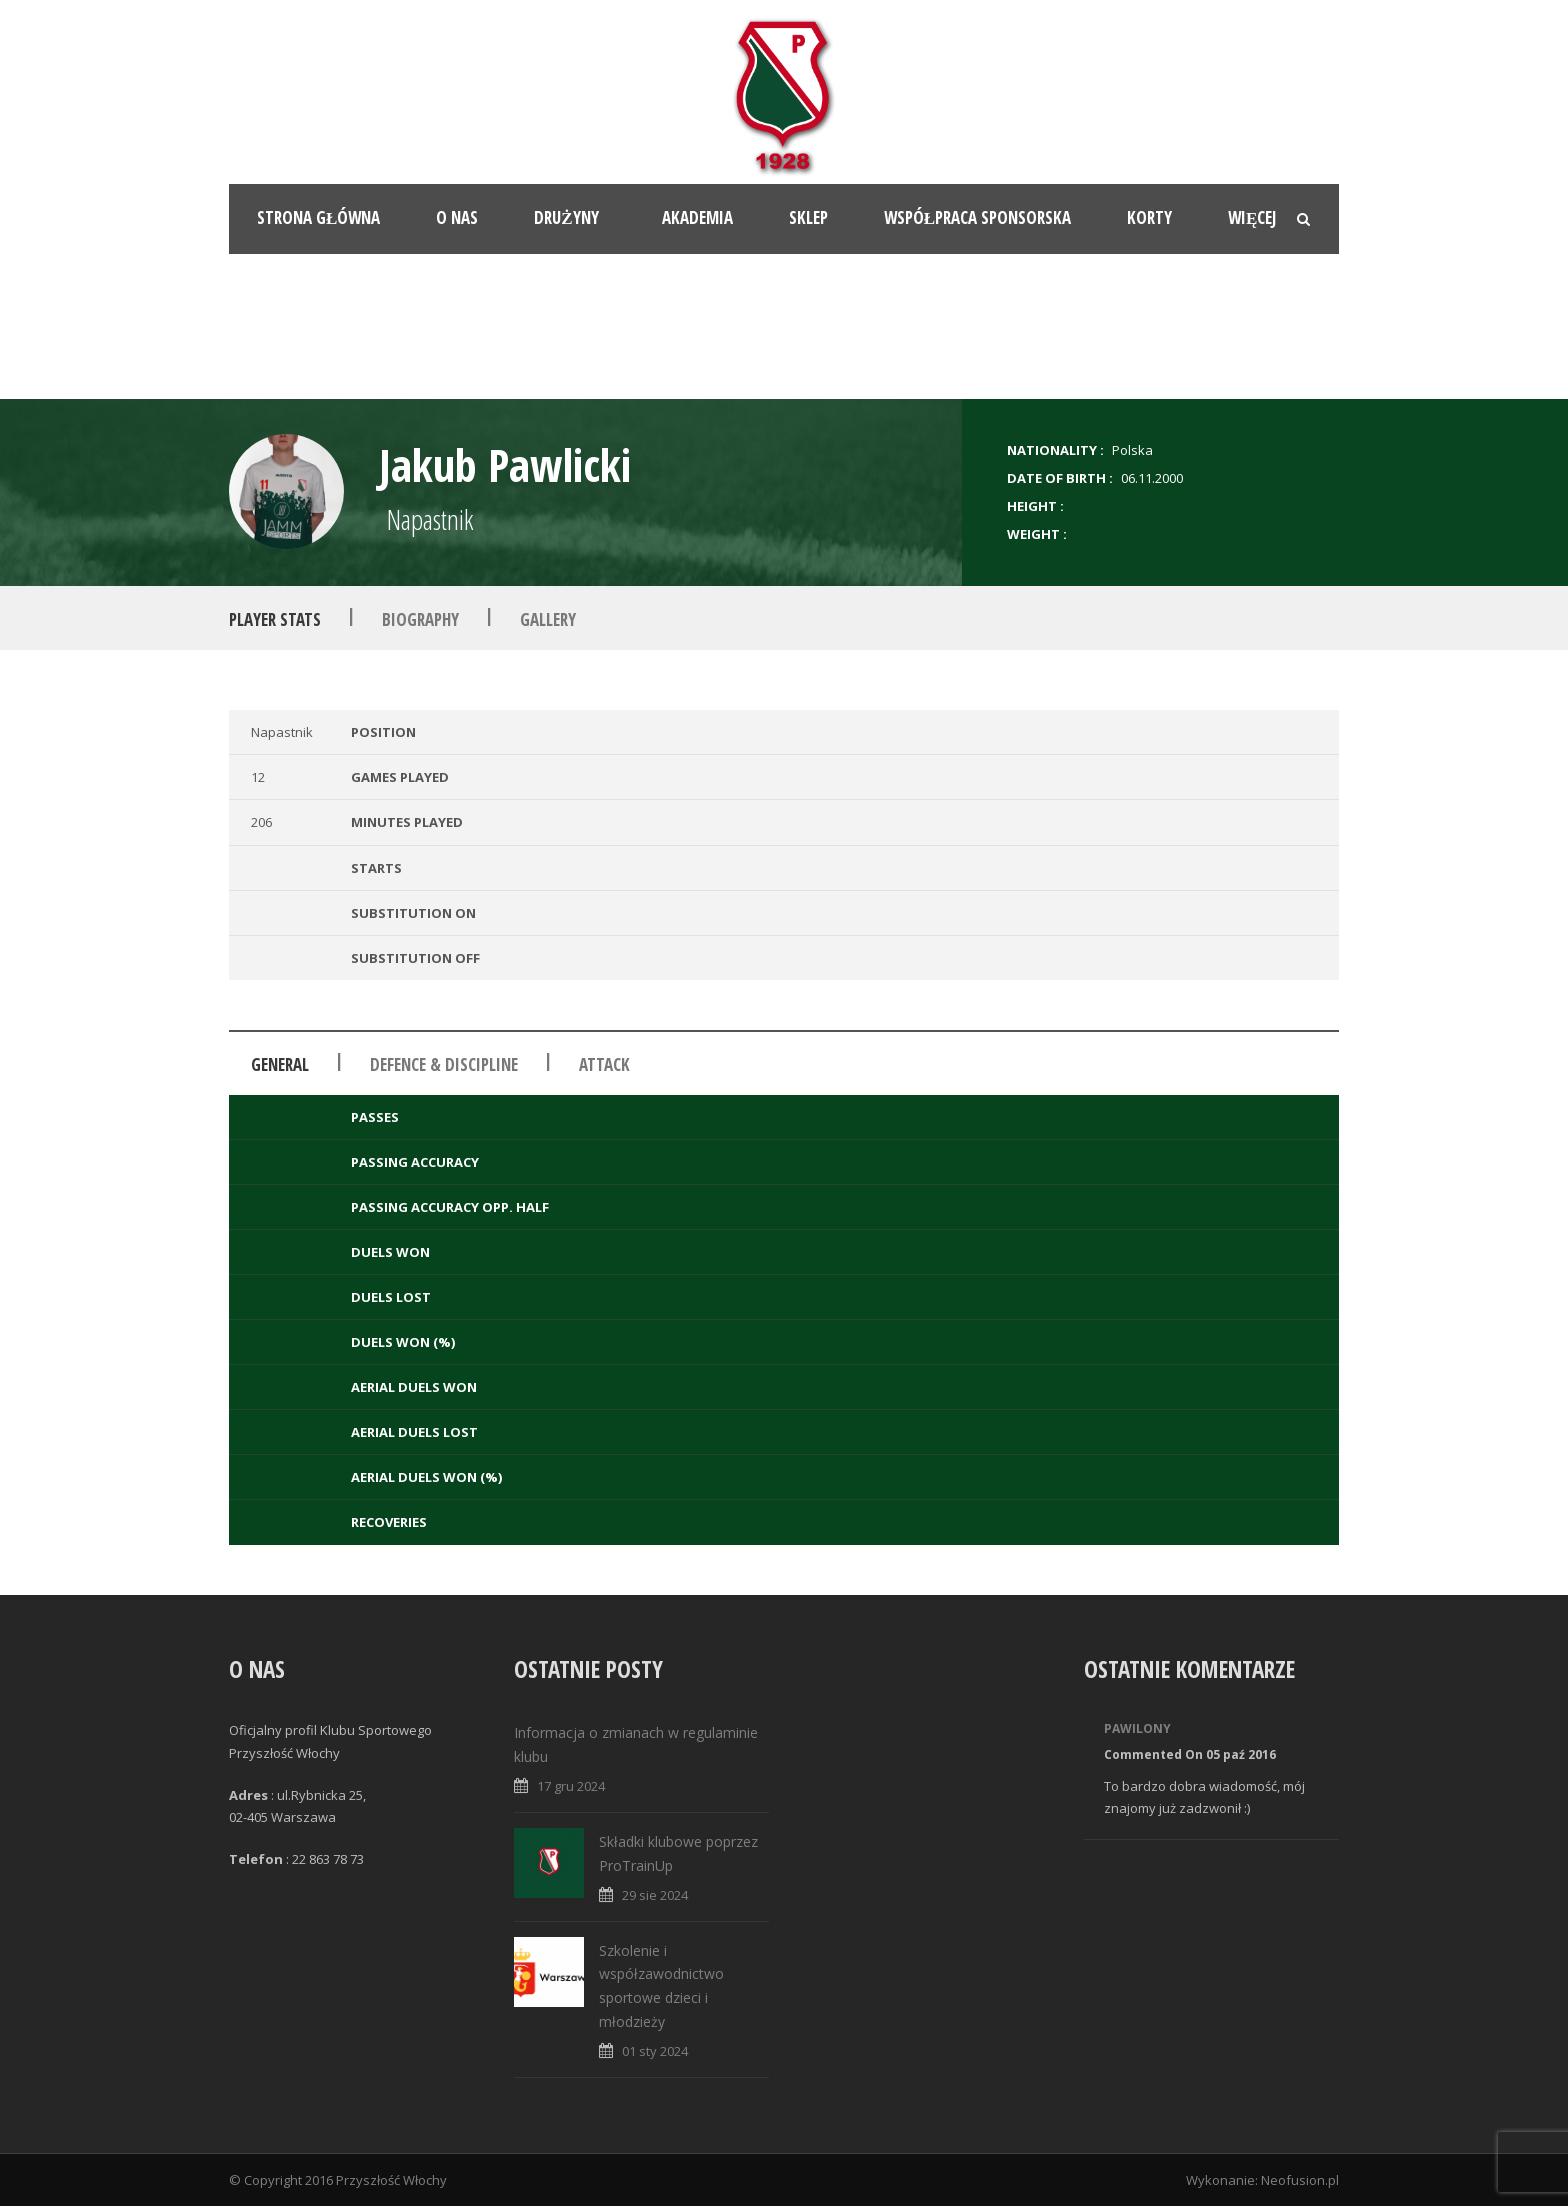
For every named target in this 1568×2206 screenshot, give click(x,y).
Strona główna (318, 217)
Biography (420, 618)
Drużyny (566, 217)
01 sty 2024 (655, 2051)
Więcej (1252, 217)
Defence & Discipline (444, 1064)
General (280, 1064)
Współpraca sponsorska (977, 217)
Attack (604, 1064)
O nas (457, 217)
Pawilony (1137, 1728)
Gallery (548, 618)
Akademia (697, 217)
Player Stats (275, 618)
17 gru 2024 (571, 1786)
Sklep (808, 217)
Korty (1149, 217)
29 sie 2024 (655, 1895)
